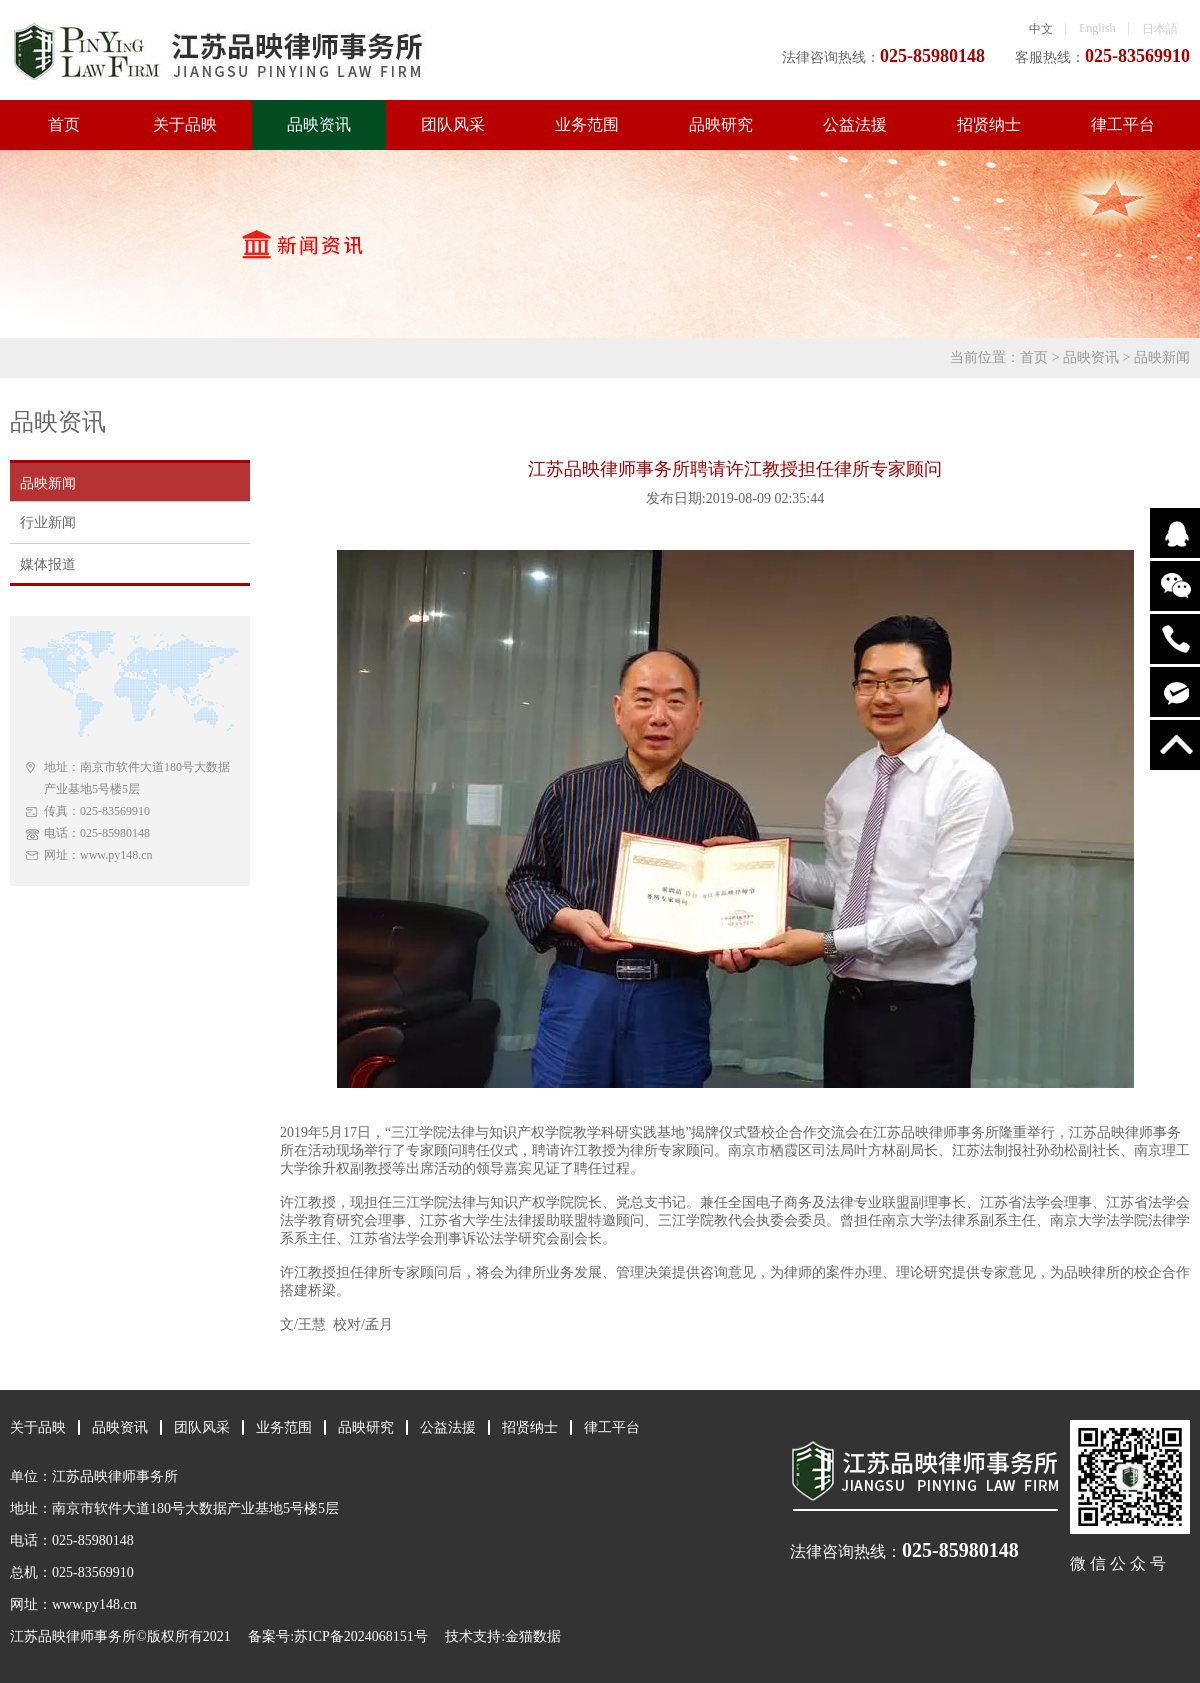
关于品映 (185, 124)
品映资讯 (319, 124)
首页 (64, 124)
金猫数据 (533, 1636)
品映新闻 (1162, 357)
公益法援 (855, 124)
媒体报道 (48, 564)
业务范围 (587, 124)
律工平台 (1123, 124)
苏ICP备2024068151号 (361, 1636)
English (1097, 28)
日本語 (1160, 29)
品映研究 (721, 124)
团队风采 (453, 124)
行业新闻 (48, 522)
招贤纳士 (989, 124)
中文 (1041, 29)
